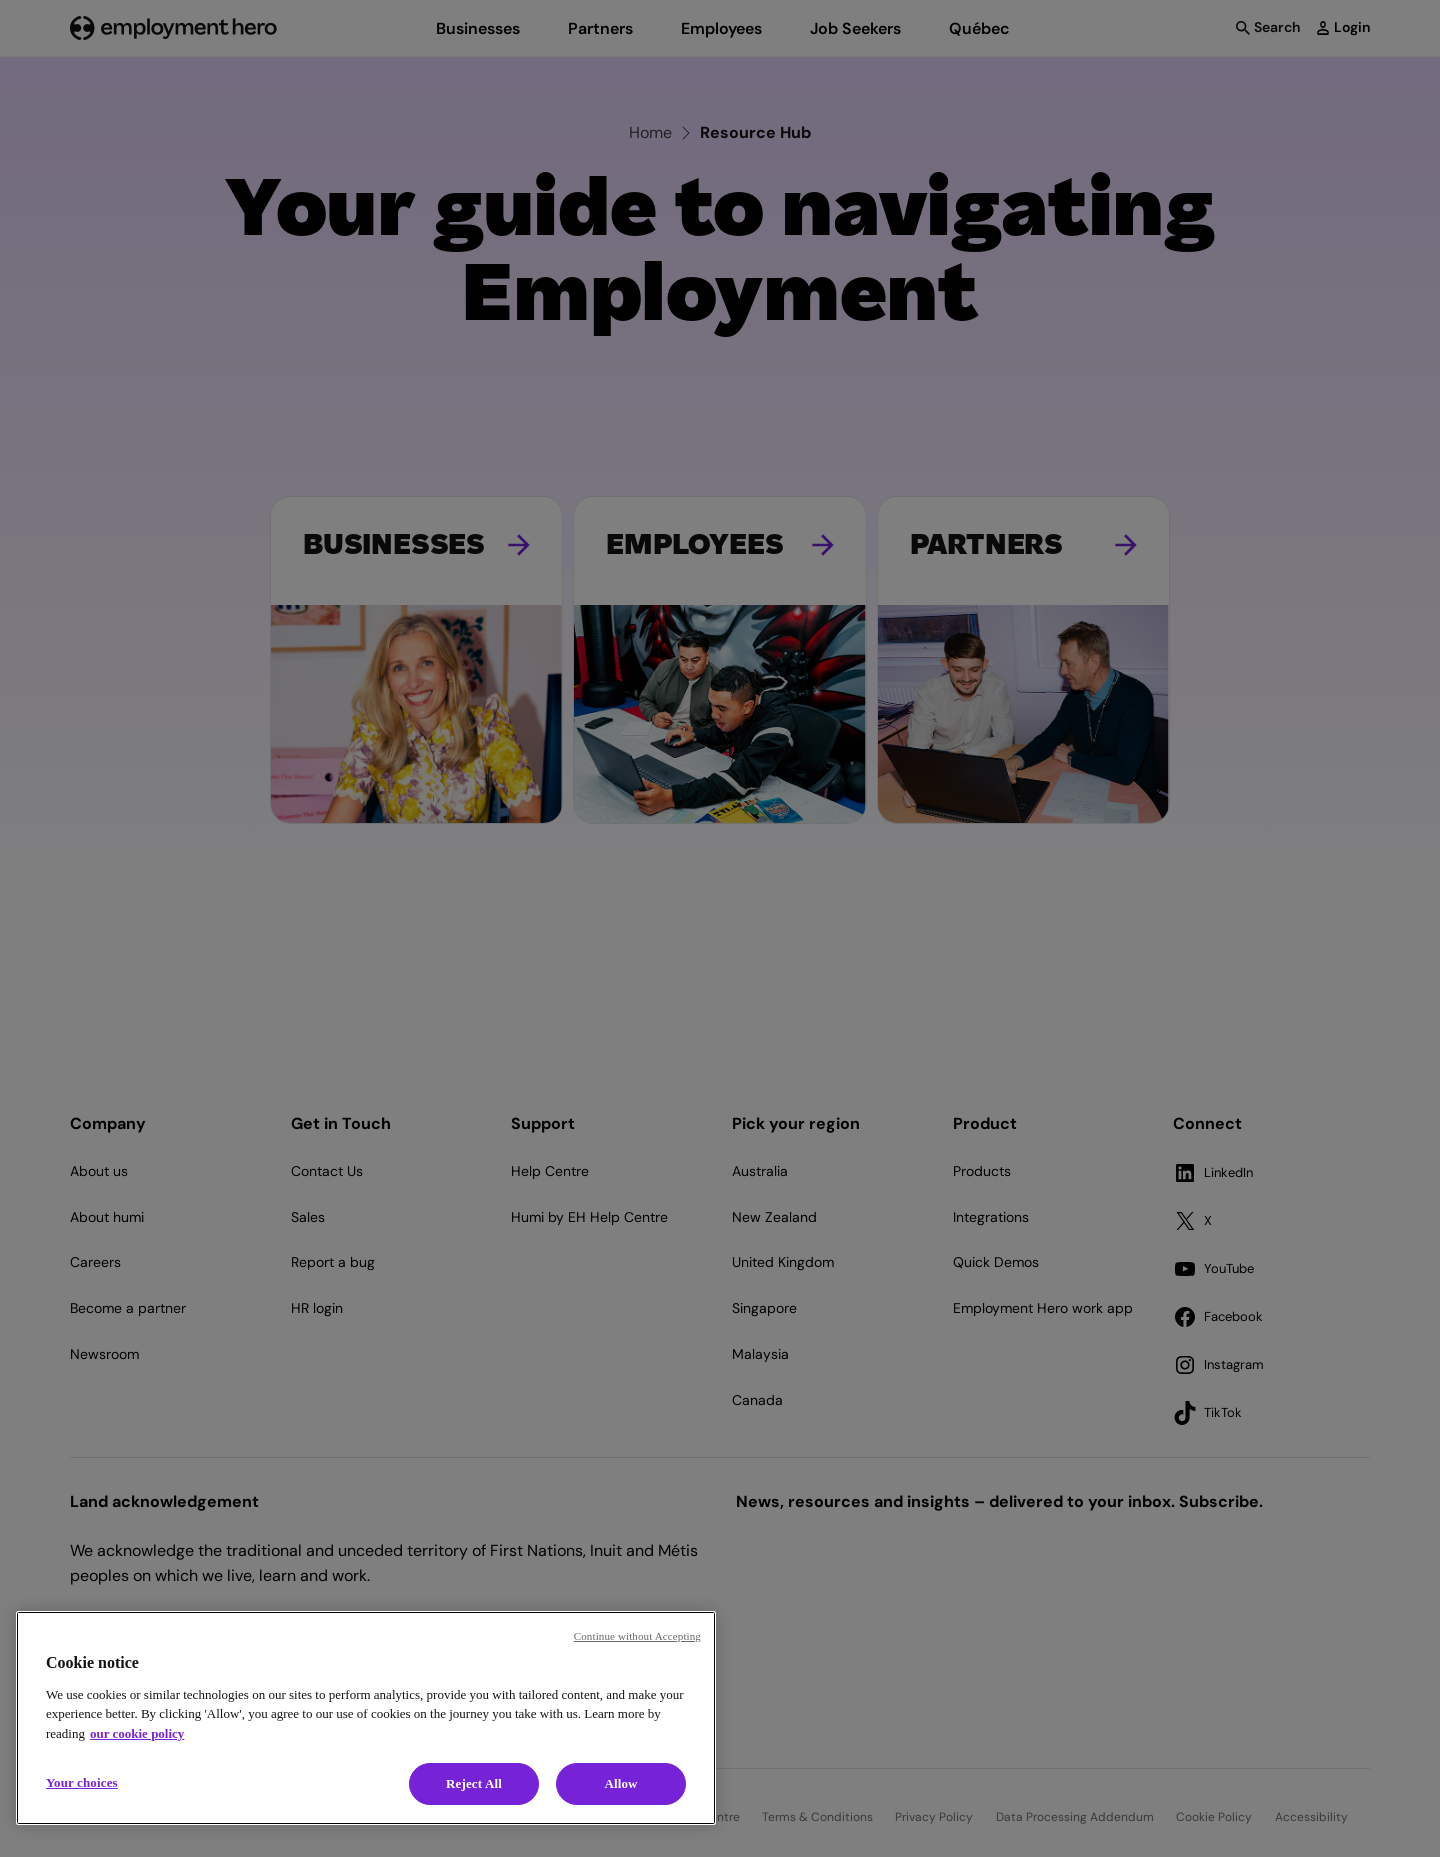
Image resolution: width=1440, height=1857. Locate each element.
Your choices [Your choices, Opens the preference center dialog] (82, 1782)
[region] (366, 1718)
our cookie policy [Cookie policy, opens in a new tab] (137, 1733)
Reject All (474, 1783)
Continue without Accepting (637, 1636)
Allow (620, 1783)
